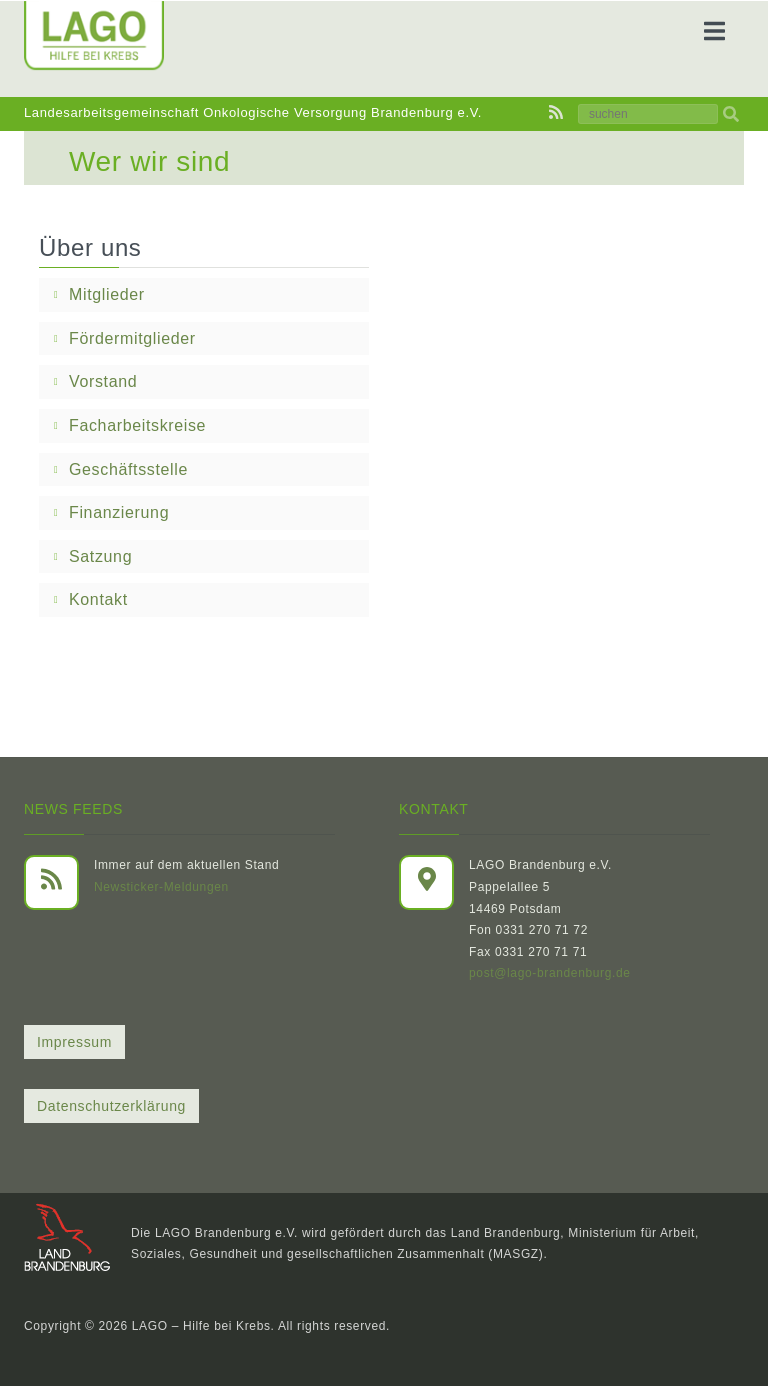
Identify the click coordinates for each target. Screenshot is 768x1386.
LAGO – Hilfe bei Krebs (201, 1326)
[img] (731, 114)
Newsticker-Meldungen (161, 887)
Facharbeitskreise (137, 425)
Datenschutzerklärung (111, 1106)
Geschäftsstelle (128, 469)
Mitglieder (107, 294)
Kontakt (98, 599)
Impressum (74, 1042)
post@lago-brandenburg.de (550, 973)
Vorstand (103, 381)
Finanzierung (119, 512)
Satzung (100, 556)
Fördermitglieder (132, 338)
